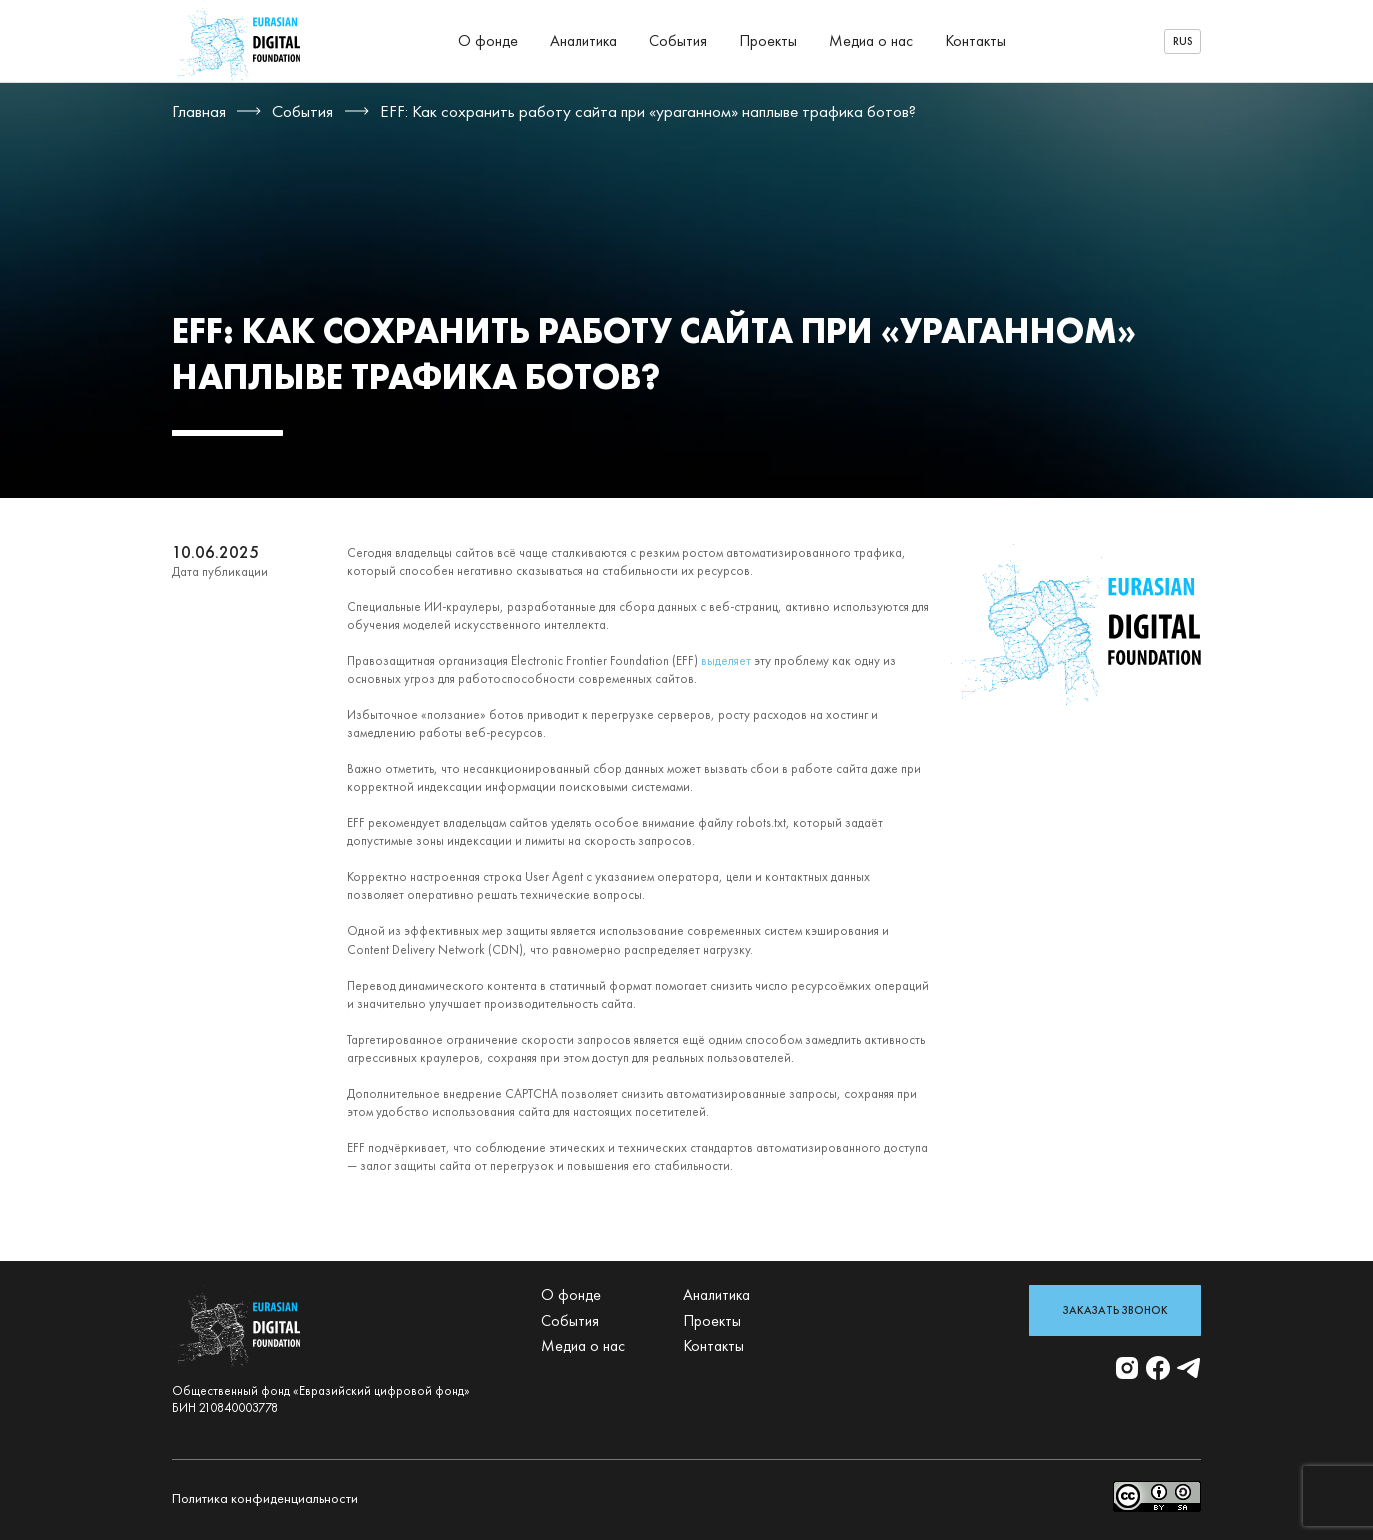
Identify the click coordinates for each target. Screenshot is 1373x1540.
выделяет (726, 660)
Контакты (975, 41)
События (678, 41)
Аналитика (583, 41)
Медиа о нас (871, 41)
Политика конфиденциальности (265, 1498)
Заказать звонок (1115, 1310)
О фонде (488, 41)
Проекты (768, 41)
